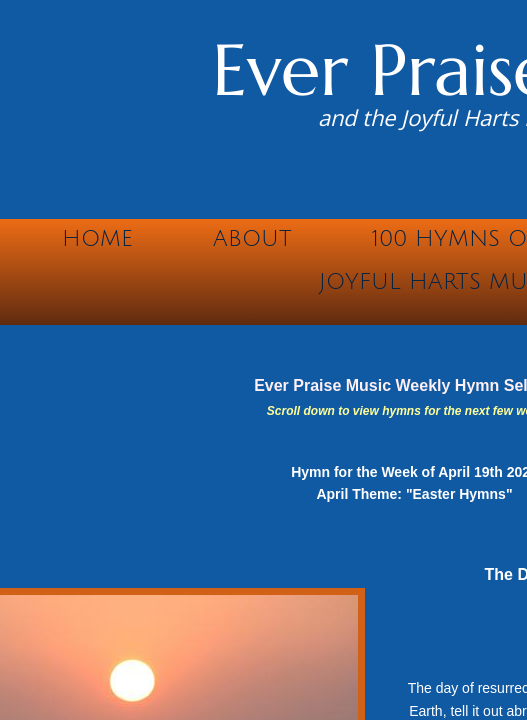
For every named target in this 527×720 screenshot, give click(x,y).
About (252, 239)
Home (97, 239)
